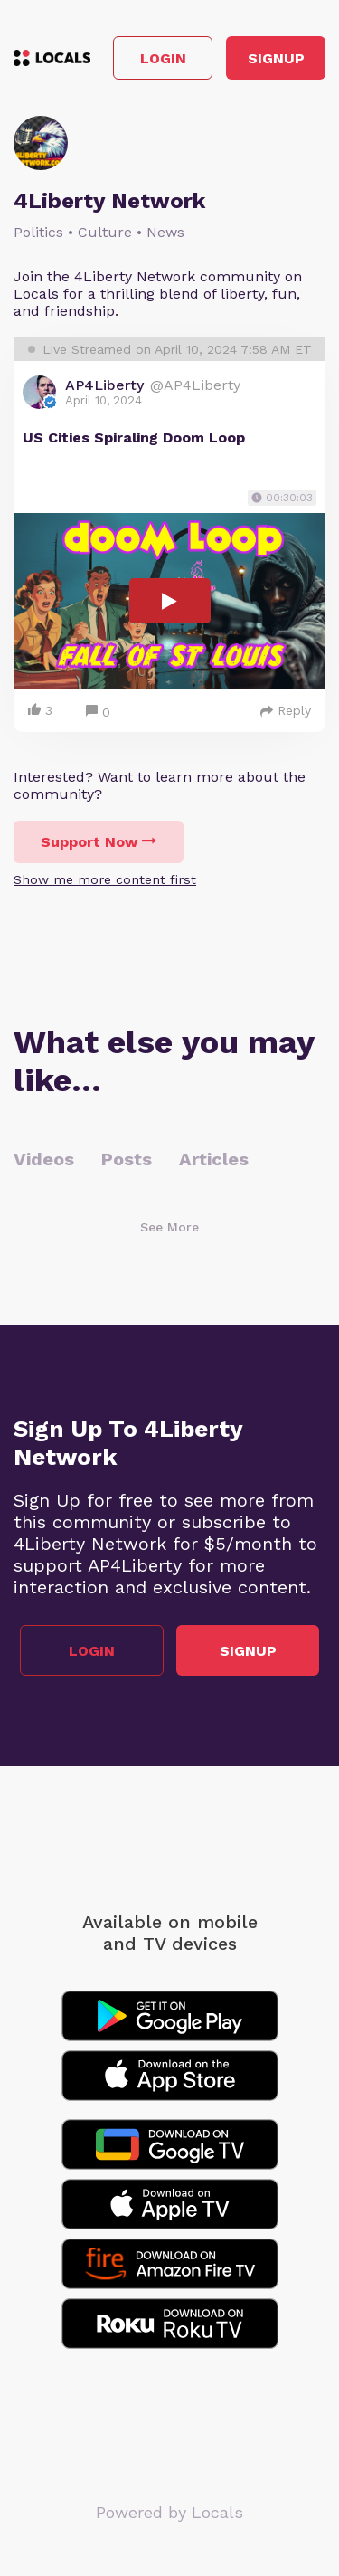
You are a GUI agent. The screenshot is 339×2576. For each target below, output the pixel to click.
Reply (285, 710)
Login (163, 58)
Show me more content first (105, 879)
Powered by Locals (169, 2512)
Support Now (98, 842)
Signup (276, 58)
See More (169, 1227)
